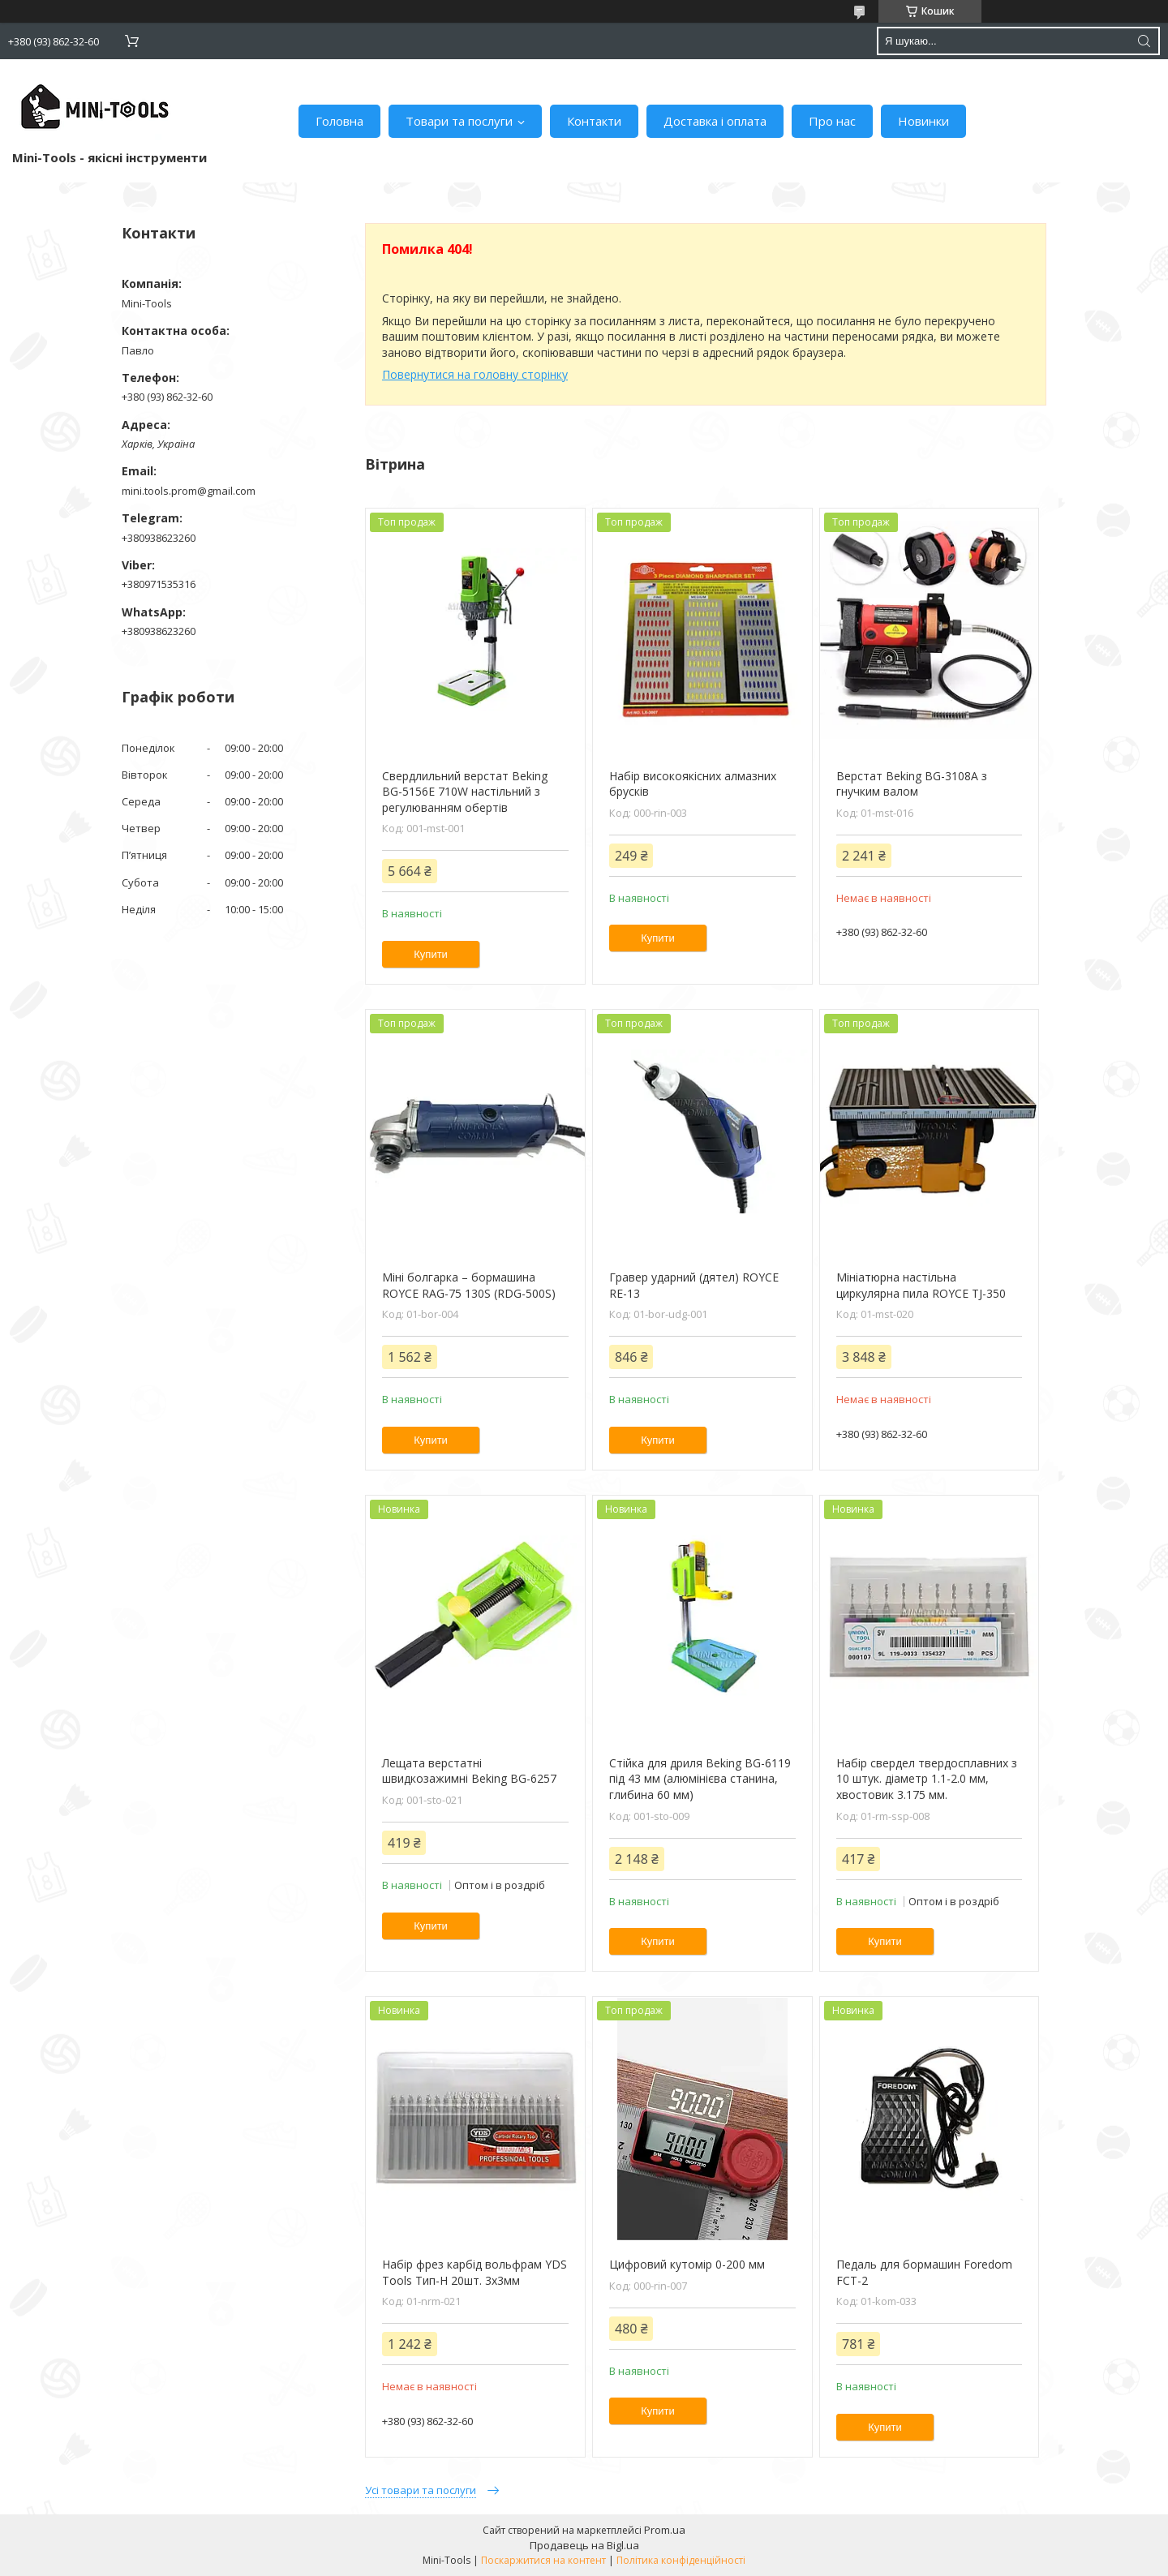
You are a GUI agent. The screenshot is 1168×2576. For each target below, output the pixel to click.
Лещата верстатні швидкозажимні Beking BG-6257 (469, 1771)
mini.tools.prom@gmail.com (189, 490)
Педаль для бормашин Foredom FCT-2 (924, 2272)
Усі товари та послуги (420, 2490)
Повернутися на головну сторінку (475, 374)
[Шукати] (1143, 41)
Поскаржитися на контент (543, 2560)
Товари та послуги (459, 121)
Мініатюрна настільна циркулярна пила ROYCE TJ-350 (921, 1285)
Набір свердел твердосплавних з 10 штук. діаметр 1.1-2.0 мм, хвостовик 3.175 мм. (926, 1778)
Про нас (832, 121)
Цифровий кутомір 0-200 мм (687, 2264)
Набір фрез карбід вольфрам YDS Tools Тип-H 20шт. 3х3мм (474, 2272)
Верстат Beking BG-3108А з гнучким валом (911, 784)
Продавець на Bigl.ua (584, 2545)
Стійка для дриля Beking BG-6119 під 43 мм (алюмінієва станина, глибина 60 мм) (700, 1778)
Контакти (594, 121)
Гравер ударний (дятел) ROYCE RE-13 (694, 1285)
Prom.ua (664, 2529)
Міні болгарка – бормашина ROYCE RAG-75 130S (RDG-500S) (469, 1285)
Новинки (923, 121)
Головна (339, 121)
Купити (431, 954)
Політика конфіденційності (680, 2560)
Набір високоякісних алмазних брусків (692, 784)
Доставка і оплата (714, 121)
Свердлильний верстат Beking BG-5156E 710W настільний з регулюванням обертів (465, 791)
